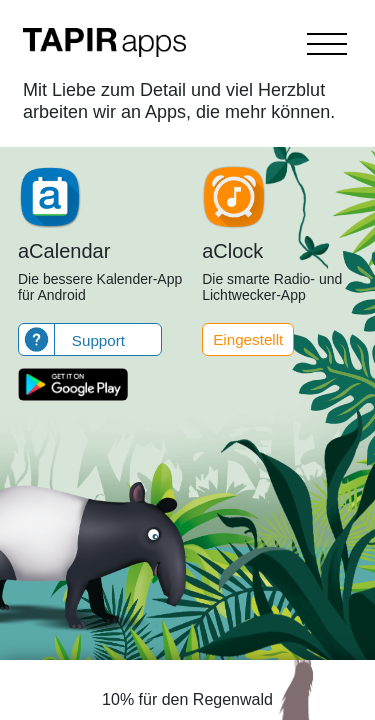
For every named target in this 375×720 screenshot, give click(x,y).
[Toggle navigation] (327, 44)
